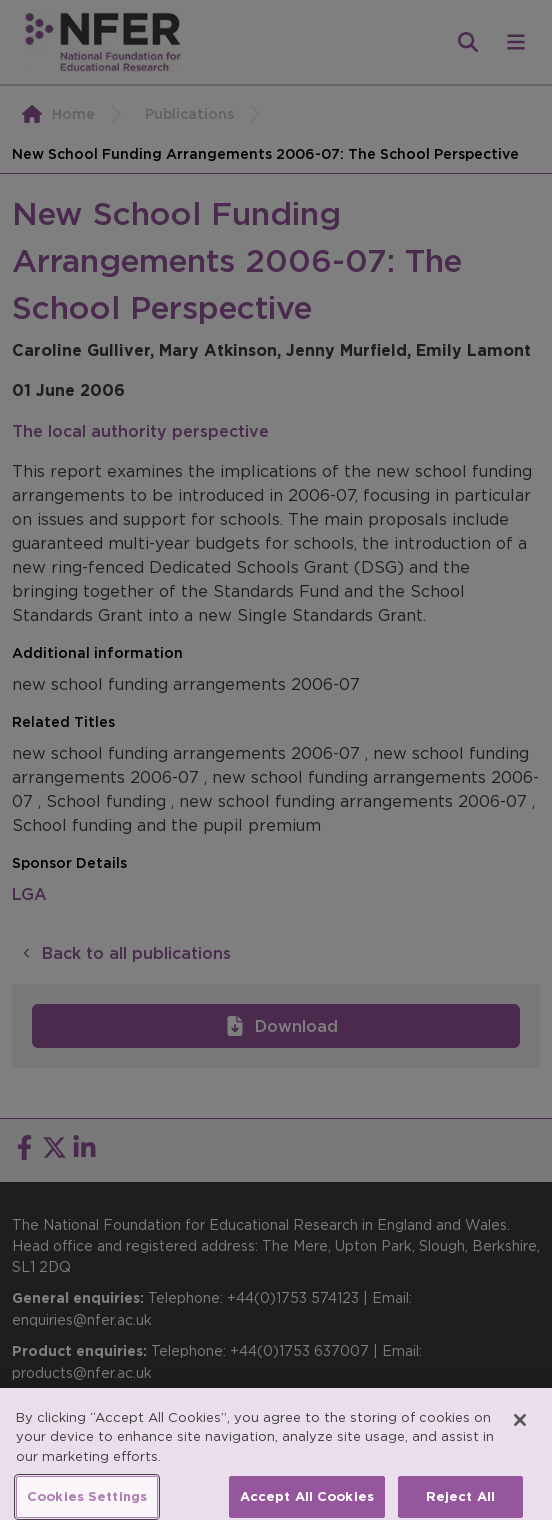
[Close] (520, 1428)
